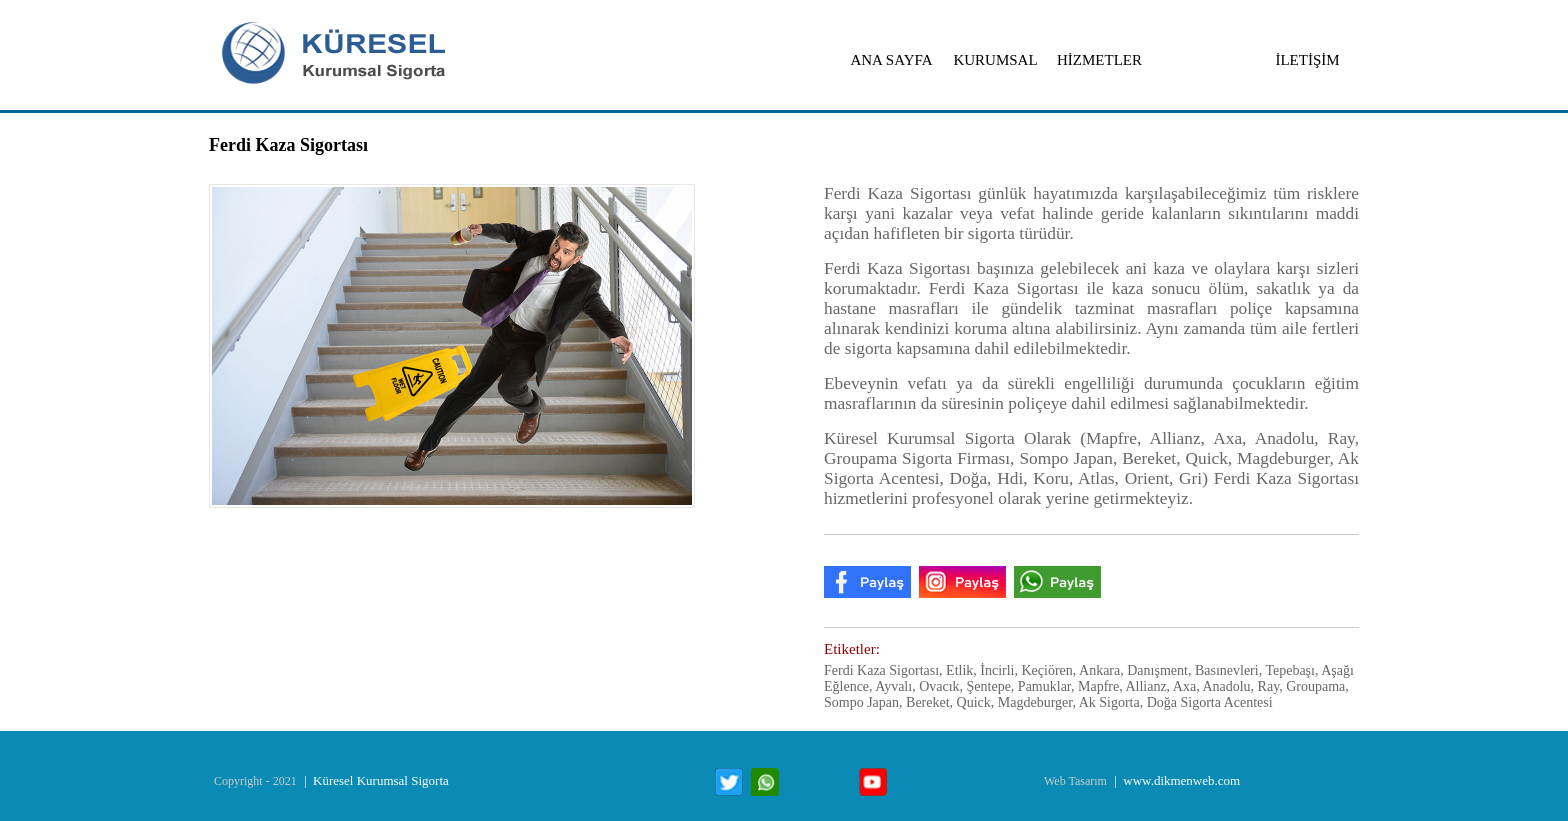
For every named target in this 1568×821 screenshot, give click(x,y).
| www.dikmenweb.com (1175, 780)
